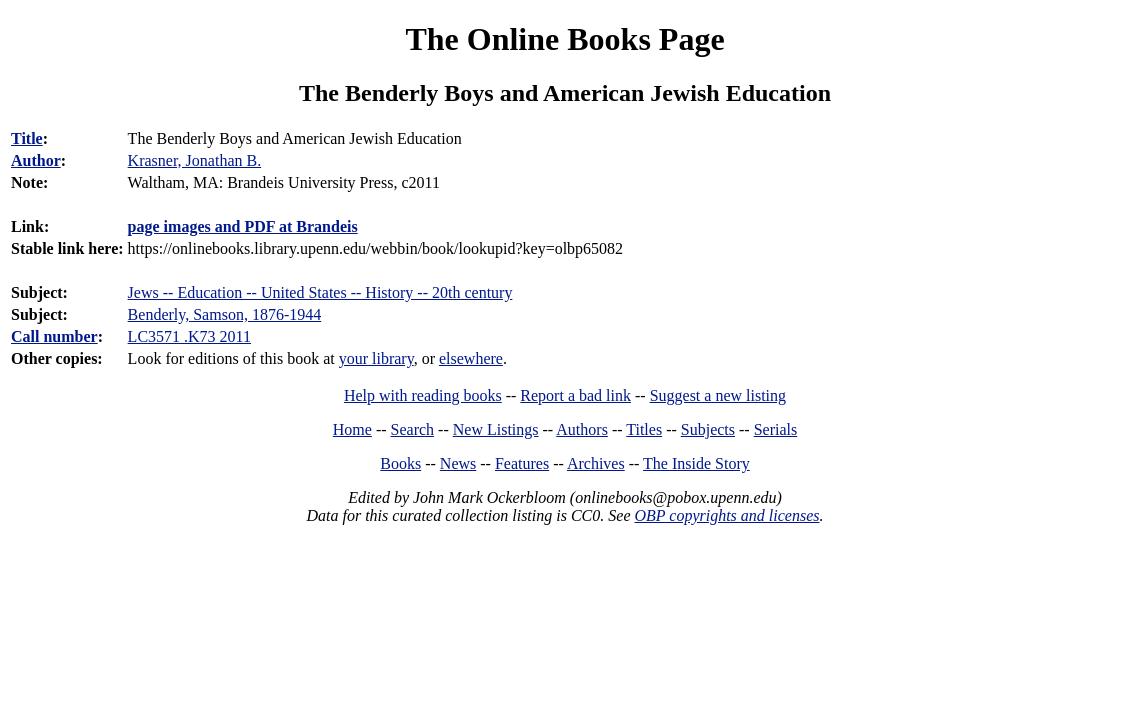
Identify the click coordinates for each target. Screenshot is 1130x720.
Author (36, 160)
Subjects (708, 429)
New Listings (496, 429)
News (458, 463)
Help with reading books (423, 395)
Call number (54, 336)
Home (352, 429)
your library (376, 358)
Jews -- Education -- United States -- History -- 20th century (320, 292)
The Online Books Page (564, 39)
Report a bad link (575, 395)
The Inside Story (696, 463)
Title (27, 138)
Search (413, 429)
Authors (582, 429)
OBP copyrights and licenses (726, 515)
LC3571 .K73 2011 (189, 336)
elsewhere (471, 358)
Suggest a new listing (718, 395)
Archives (596, 463)
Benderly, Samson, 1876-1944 (225, 314)
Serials (776, 429)
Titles (644, 429)
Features (522, 463)
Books (400, 463)
